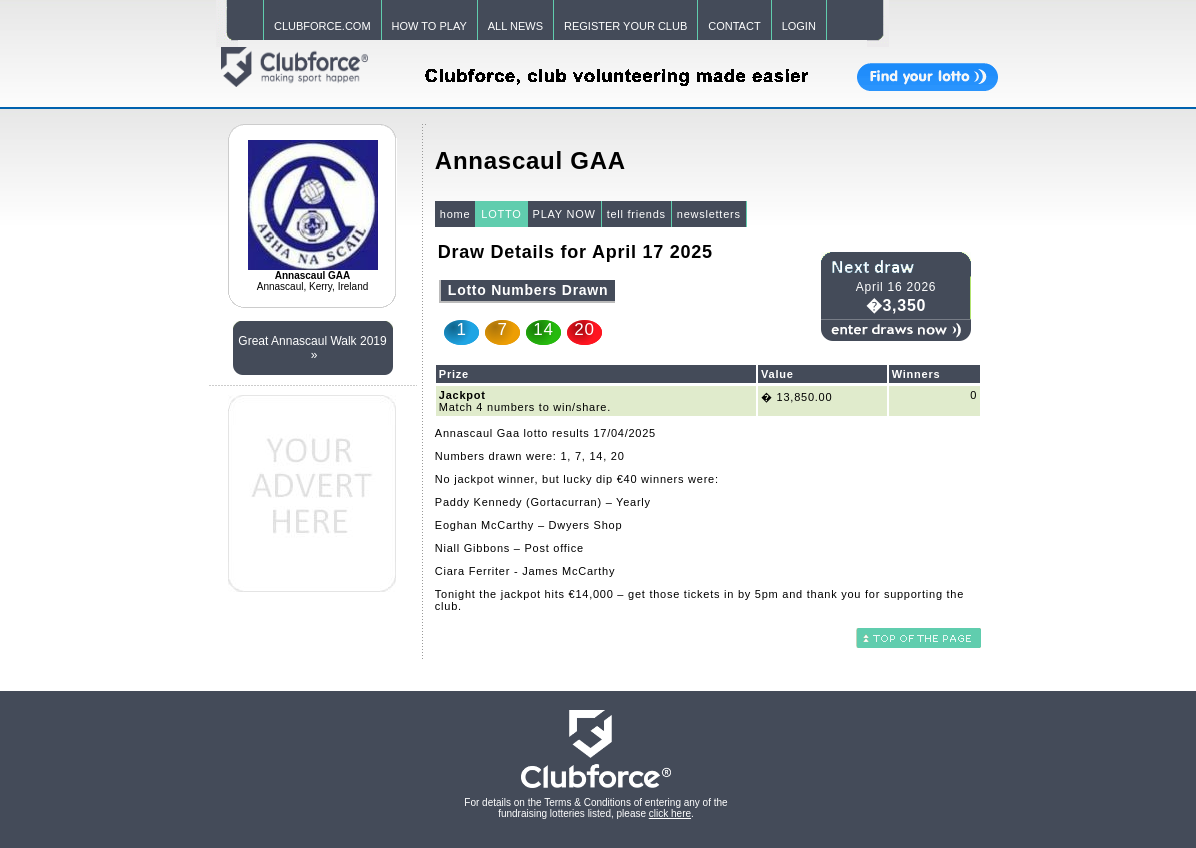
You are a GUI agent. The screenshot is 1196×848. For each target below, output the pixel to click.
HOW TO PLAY (429, 26)
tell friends (636, 214)
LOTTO (501, 214)
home (455, 214)
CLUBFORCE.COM (322, 26)
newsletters (709, 214)
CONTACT (734, 26)
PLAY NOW (564, 214)
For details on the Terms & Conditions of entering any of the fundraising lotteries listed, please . (595, 808)
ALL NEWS (515, 26)
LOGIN (799, 26)
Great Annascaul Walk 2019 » (312, 348)
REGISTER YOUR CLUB (625, 26)
